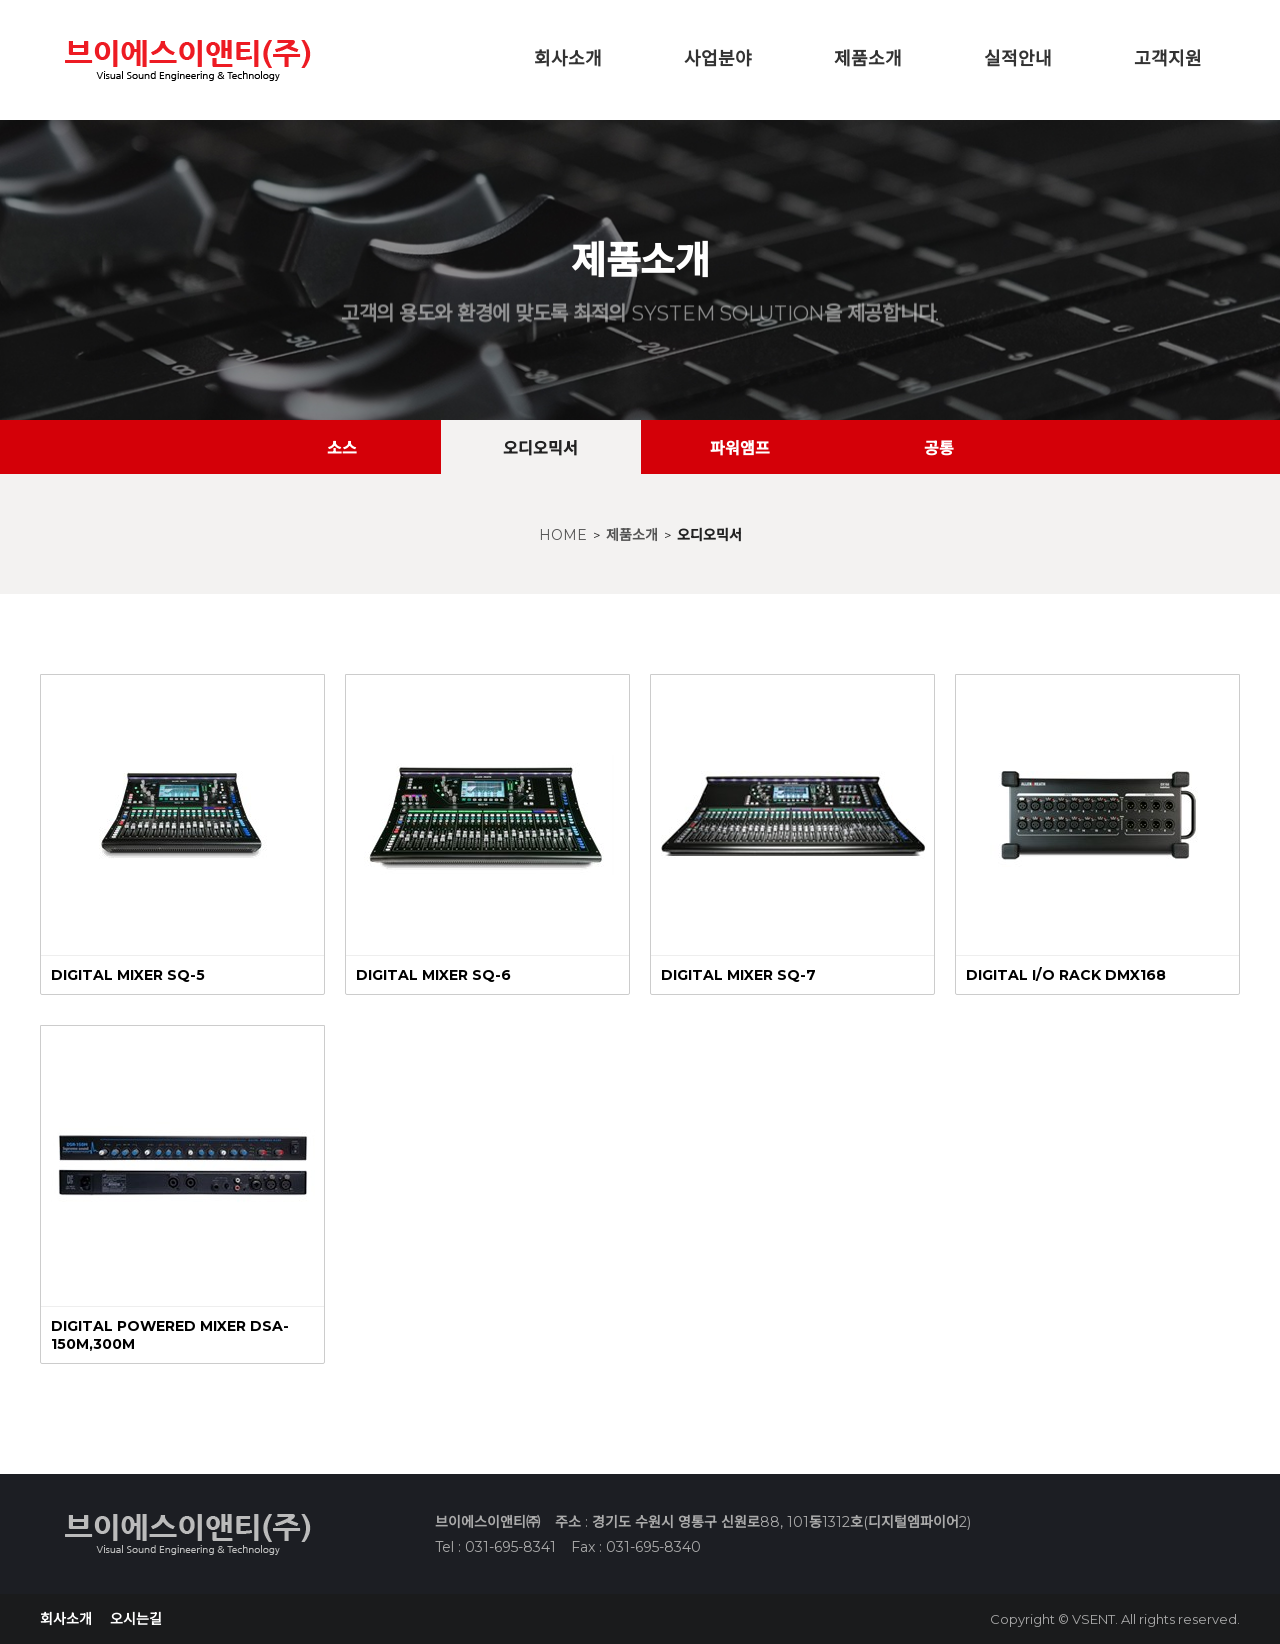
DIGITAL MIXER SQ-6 (433, 975)
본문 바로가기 (0, 0)
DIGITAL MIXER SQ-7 (738, 975)
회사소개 (568, 59)
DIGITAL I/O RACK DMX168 (1066, 975)
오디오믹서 (709, 535)
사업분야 (718, 59)
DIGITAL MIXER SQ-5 (128, 975)
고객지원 (1168, 59)
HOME (563, 535)
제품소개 (868, 59)
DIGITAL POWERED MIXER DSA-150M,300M (170, 1335)
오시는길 (136, 1619)
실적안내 (1018, 59)
